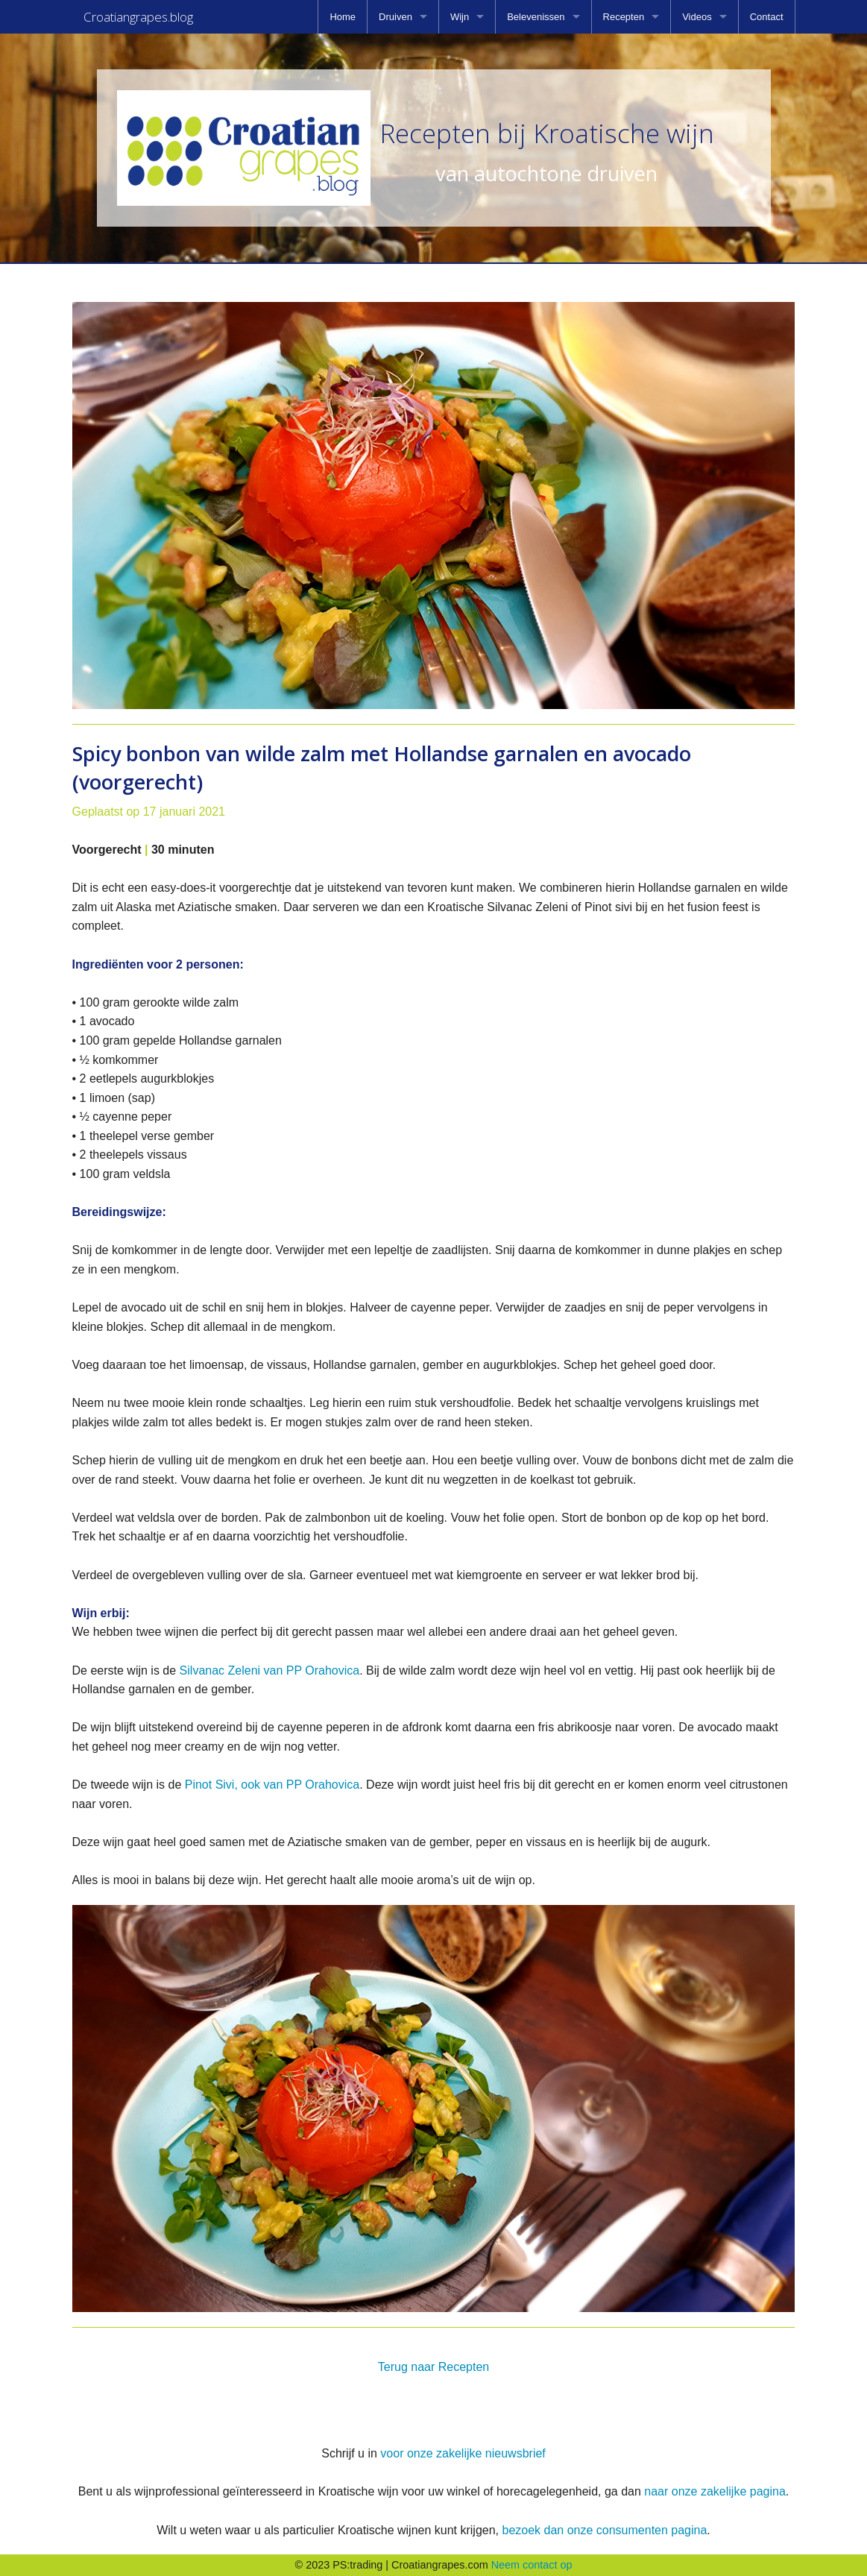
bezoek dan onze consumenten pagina (604, 2530)
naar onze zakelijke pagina (714, 2491)
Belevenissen (535, 16)
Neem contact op (532, 2565)
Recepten (624, 16)
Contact (767, 16)
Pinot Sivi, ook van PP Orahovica (272, 1784)
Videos (697, 16)
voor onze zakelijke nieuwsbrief (462, 2453)
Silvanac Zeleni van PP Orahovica (270, 1670)
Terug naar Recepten (433, 2367)
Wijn (459, 16)
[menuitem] (342, 17)
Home (343, 16)
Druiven (395, 16)
